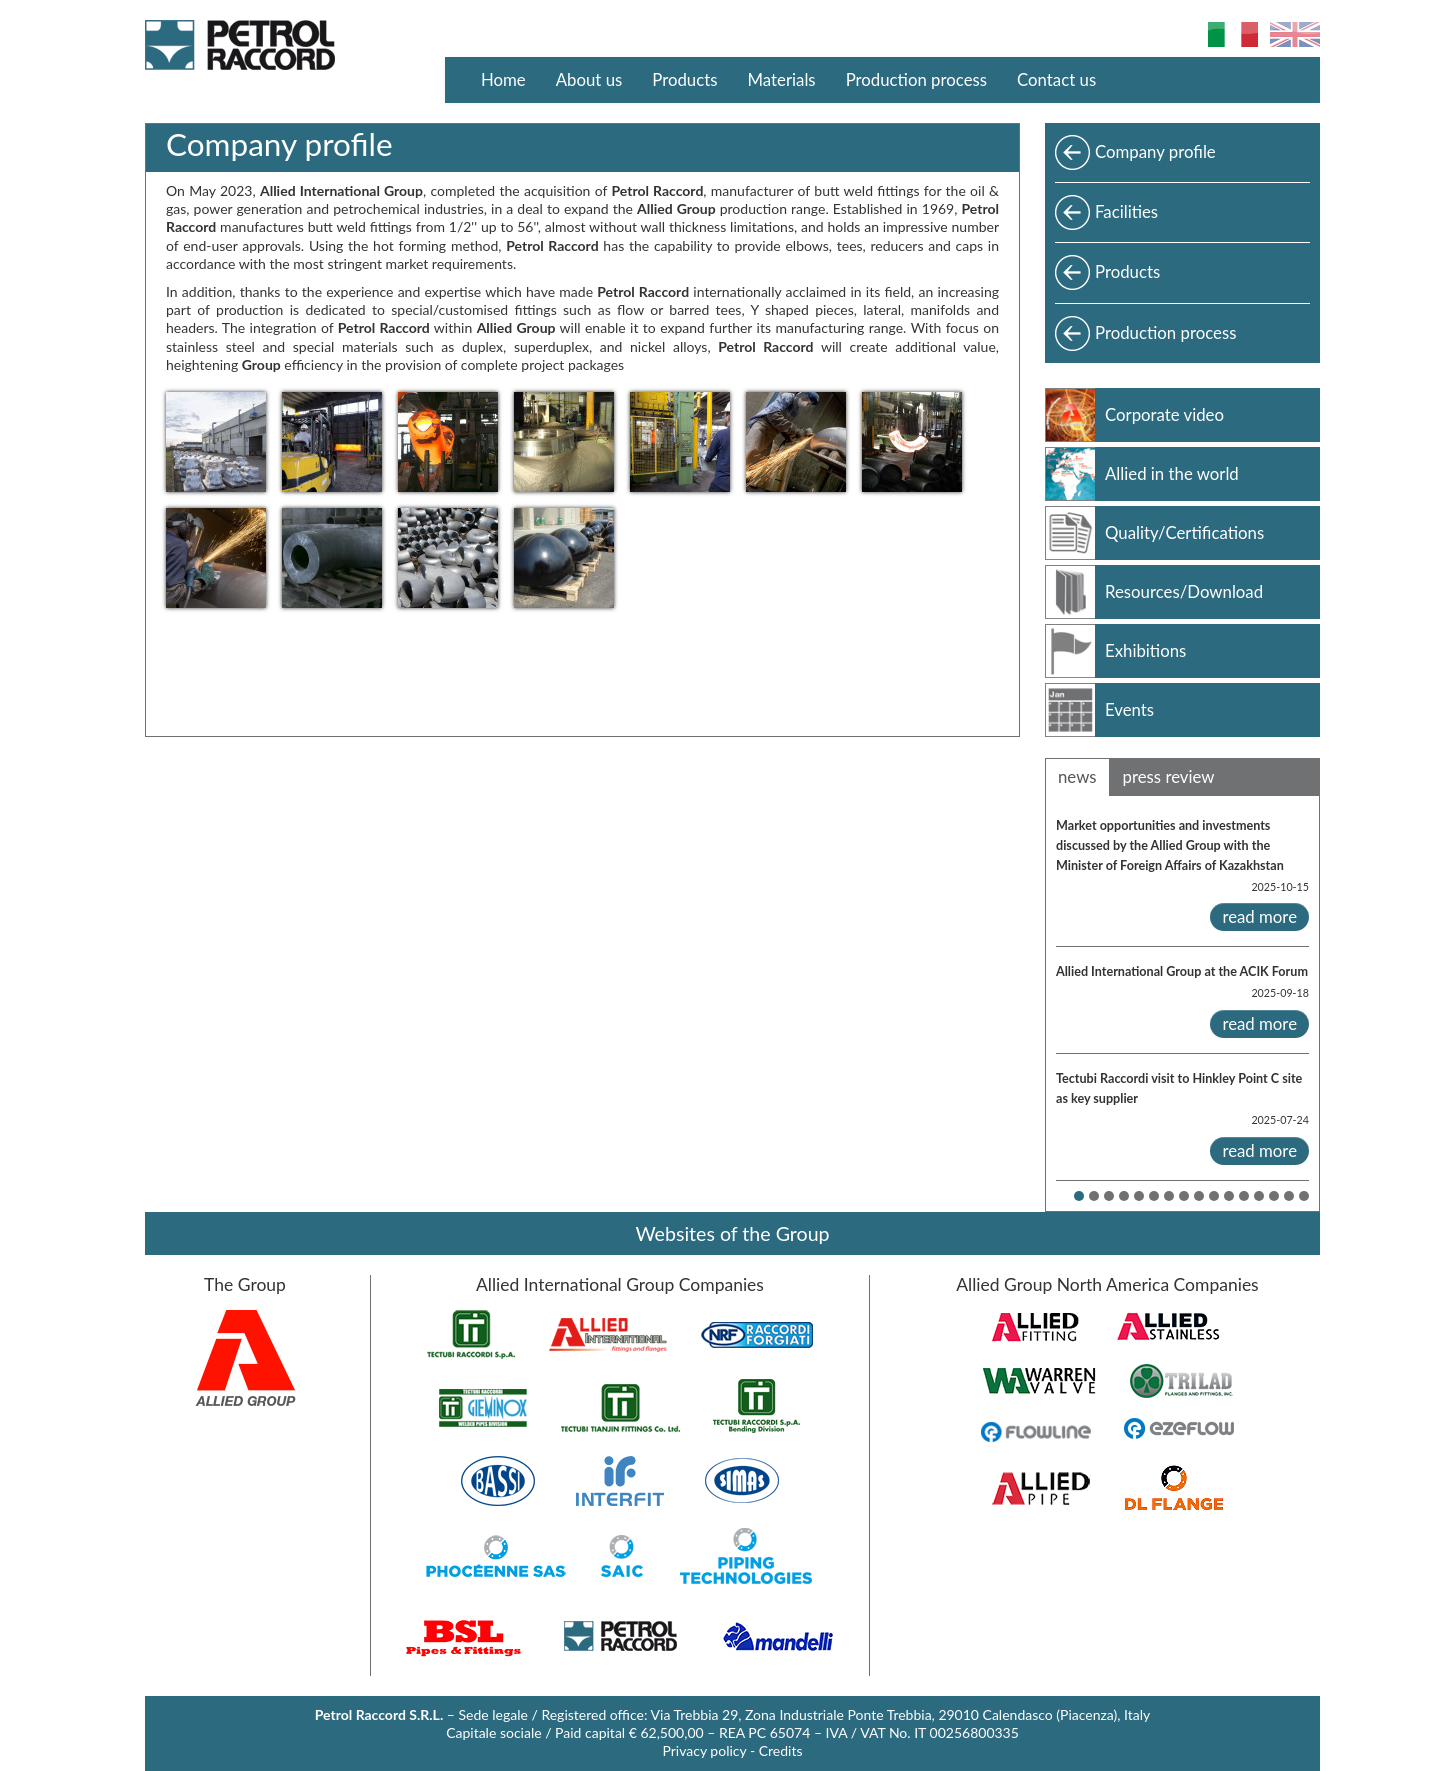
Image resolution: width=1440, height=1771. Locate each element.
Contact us (1056, 79)
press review (1169, 776)
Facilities (1126, 211)
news (1077, 776)
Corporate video (1164, 414)
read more (1259, 916)
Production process (916, 79)
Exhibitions (1145, 650)
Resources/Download (1184, 591)
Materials (782, 79)
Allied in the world (1172, 473)
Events (1129, 709)
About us (589, 79)
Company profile (1155, 151)
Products (684, 79)
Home (503, 79)
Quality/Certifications (1184, 532)
